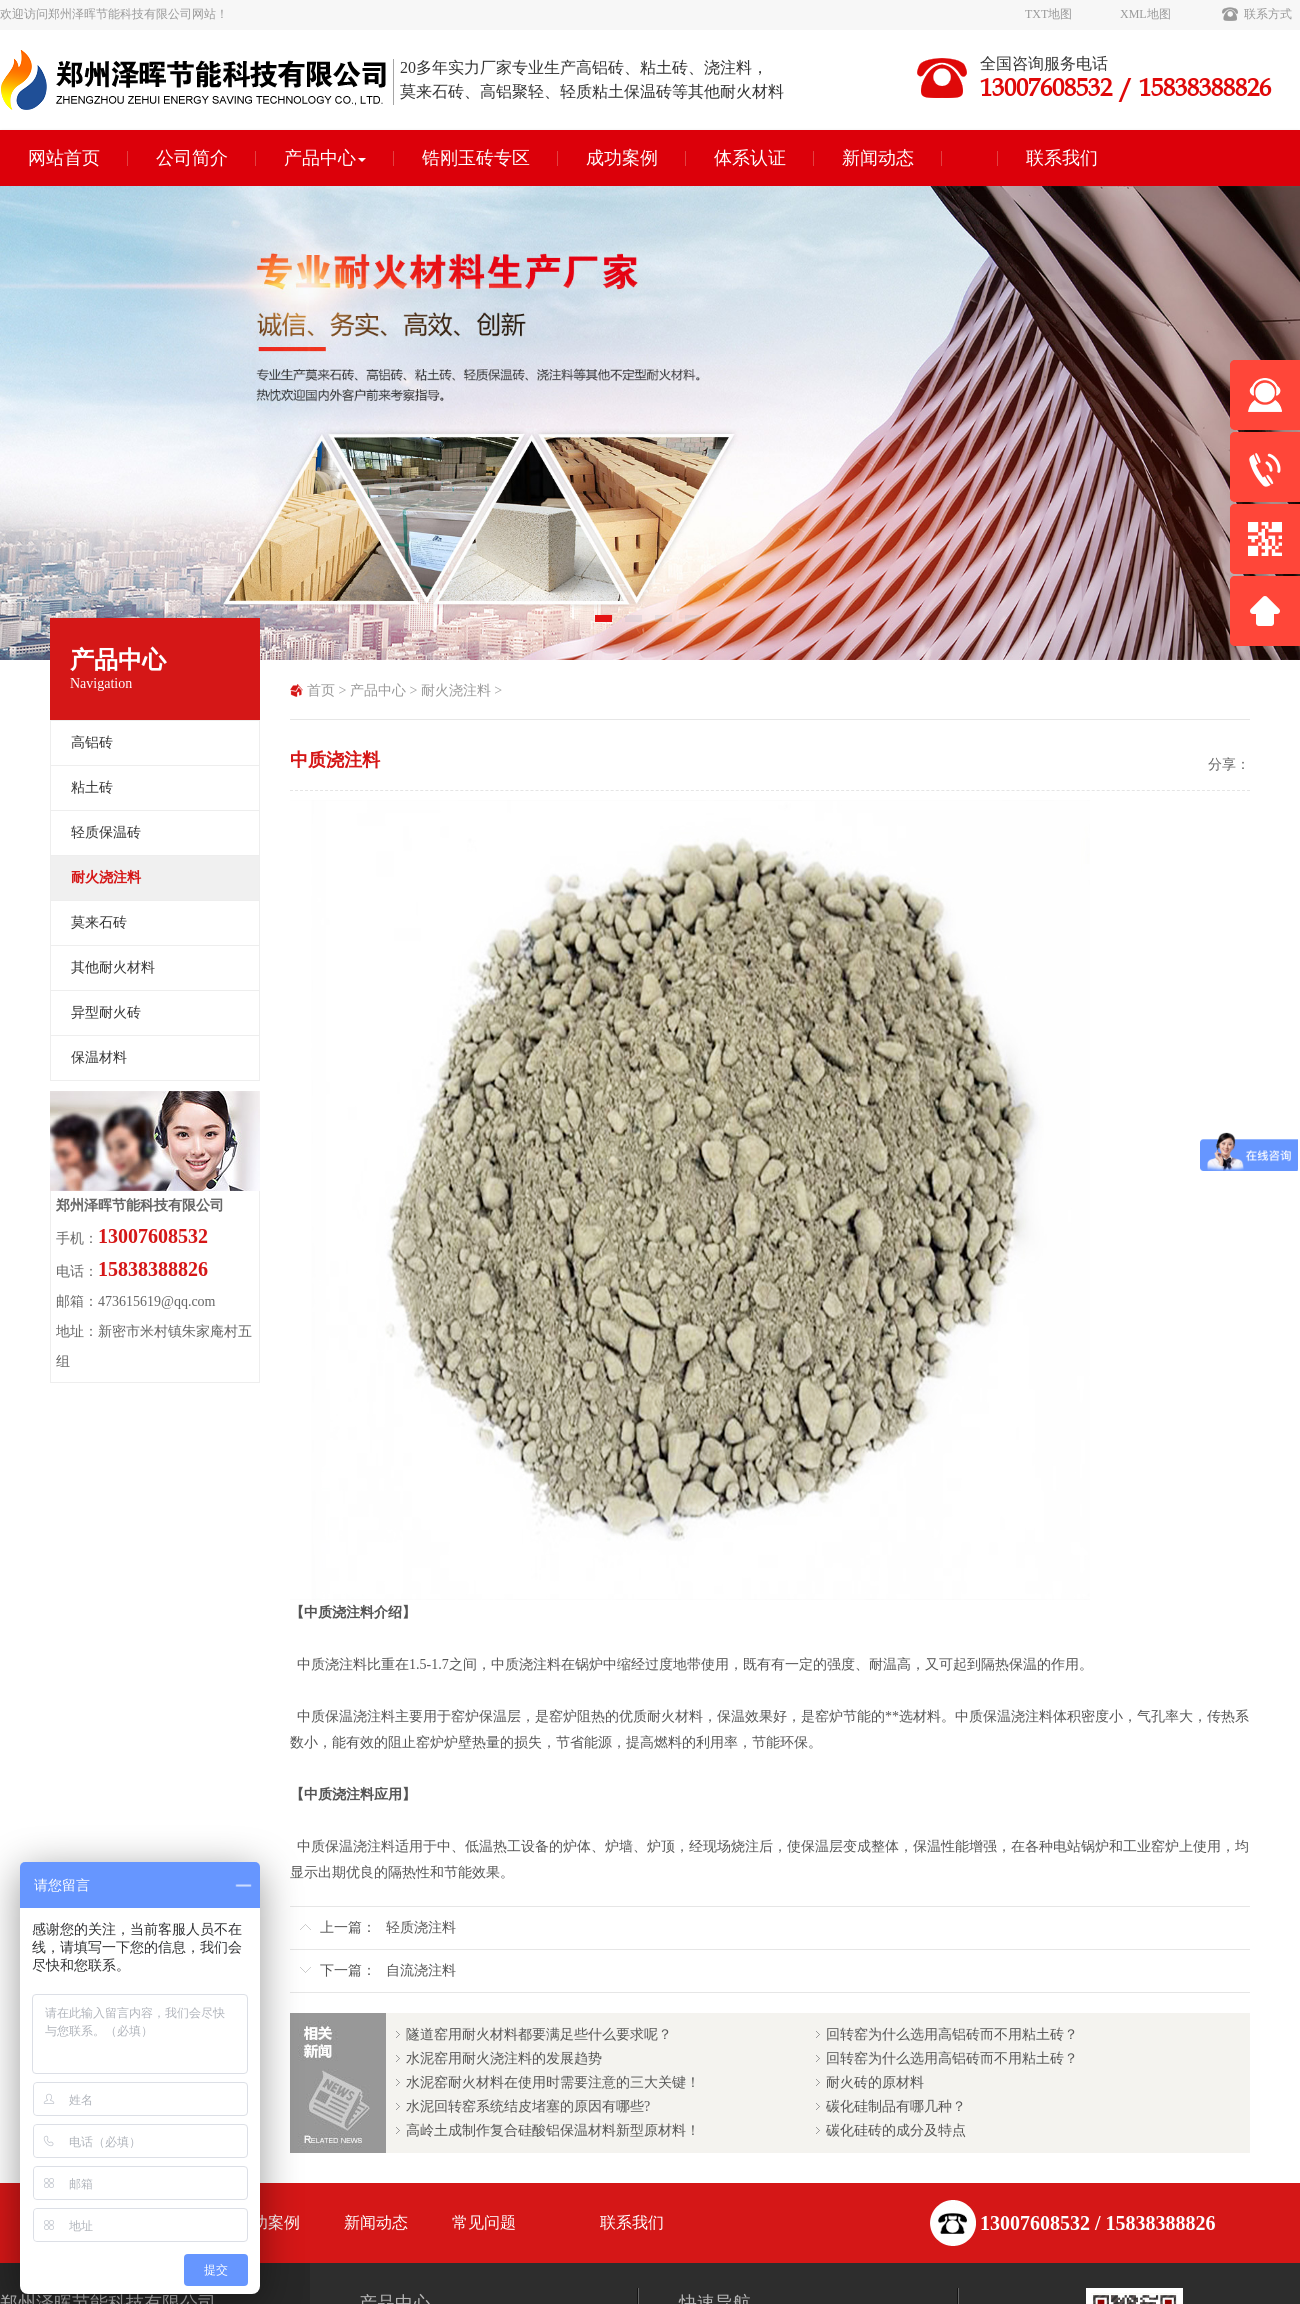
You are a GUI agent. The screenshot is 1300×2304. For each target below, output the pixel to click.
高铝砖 (92, 742)
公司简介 (192, 158)
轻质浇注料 (421, 1927)
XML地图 (1145, 14)
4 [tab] (695, 625)
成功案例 (622, 158)
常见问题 (484, 2222)
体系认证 (750, 158)
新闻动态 (878, 158)
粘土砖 (92, 787)
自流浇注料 (421, 1970)
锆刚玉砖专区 (476, 158)
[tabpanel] (650, 423)
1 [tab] (605, 625)
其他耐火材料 (113, 967)
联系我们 (1062, 158)
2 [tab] (635, 625)
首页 (321, 690)
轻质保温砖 (106, 832)
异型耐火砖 (106, 1012)
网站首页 (64, 158)
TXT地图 (1048, 14)
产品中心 (325, 158)
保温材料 (99, 1057)
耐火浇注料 (456, 690)
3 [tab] (665, 625)
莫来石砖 (99, 922)
